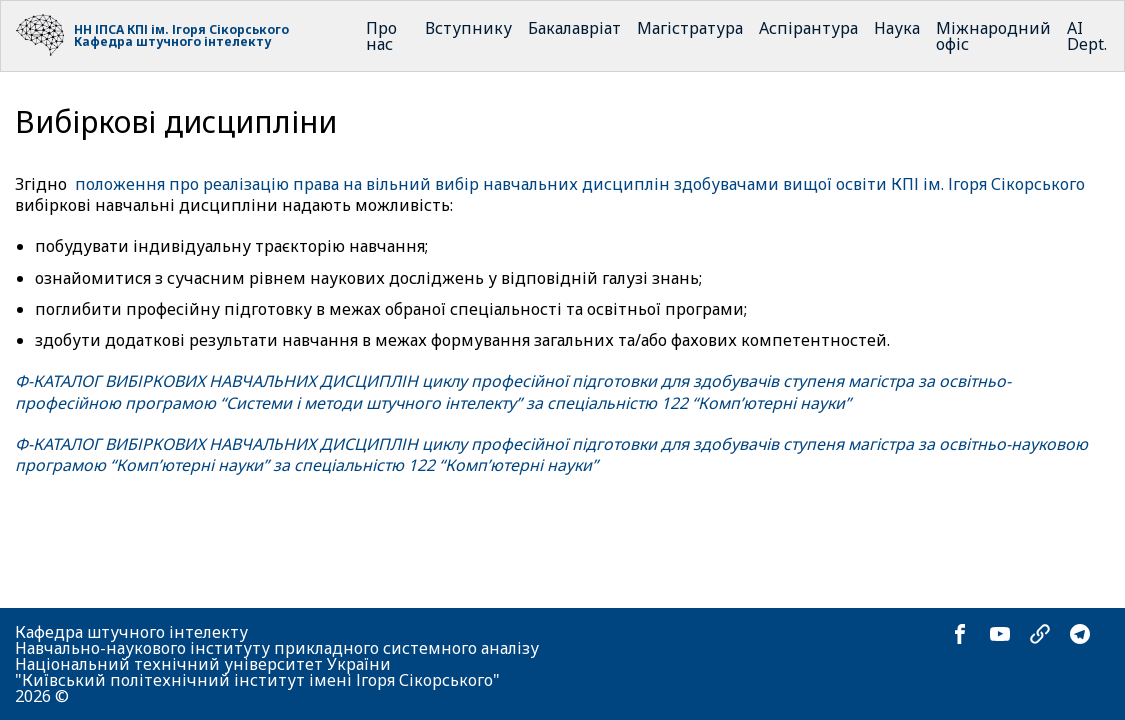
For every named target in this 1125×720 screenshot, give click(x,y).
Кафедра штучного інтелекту (172, 41)
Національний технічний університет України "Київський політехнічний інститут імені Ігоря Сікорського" (257, 672)
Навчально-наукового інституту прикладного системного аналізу (277, 648)
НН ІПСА (99, 29)
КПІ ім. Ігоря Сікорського (208, 29)
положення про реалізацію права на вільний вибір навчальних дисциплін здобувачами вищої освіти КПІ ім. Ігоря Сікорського (580, 184)
